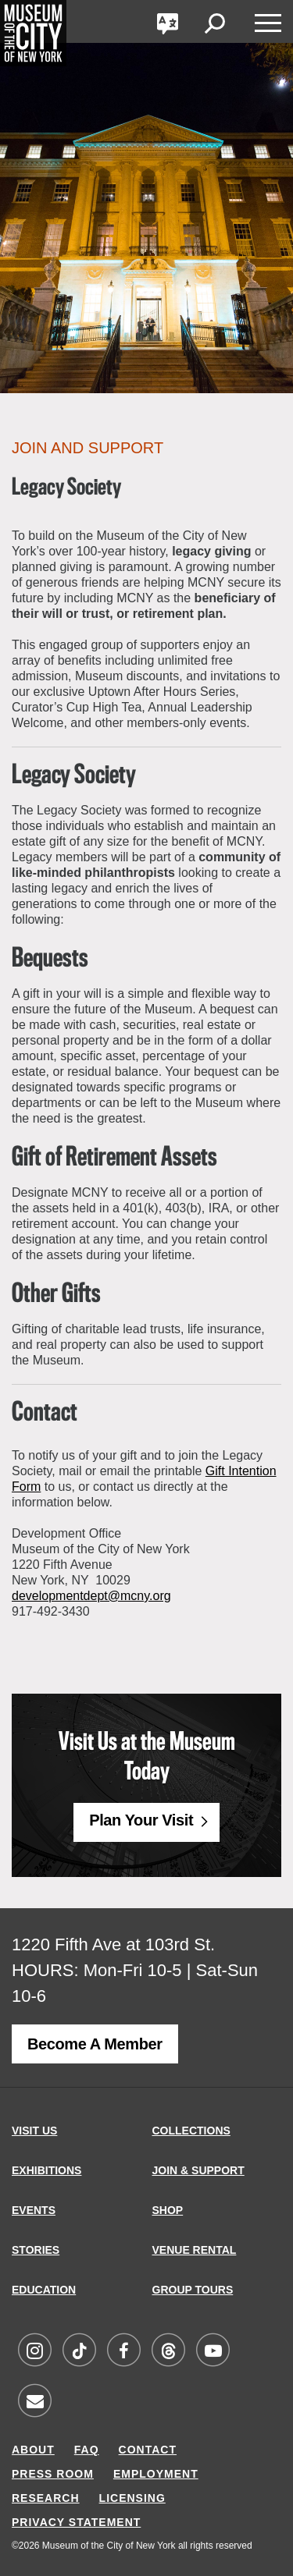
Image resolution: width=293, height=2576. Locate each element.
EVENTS (33, 2210)
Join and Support (87, 447)
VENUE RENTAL (194, 2250)
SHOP (168, 2210)
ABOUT (33, 2449)
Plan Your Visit (141, 1820)
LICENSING (132, 2498)
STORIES (35, 2250)
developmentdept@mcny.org (91, 1595)
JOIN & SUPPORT (198, 2170)
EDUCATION (44, 2289)
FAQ (86, 2449)
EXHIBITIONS (46, 2170)
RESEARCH (46, 2498)
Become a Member (95, 2044)
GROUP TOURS (193, 2289)
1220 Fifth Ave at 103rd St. (113, 1944)
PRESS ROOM (53, 2474)
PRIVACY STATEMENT (76, 2522)
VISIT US (34, 2130)
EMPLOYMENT (155, 2474)
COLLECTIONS (191, 2130)
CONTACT (148, 2449)
